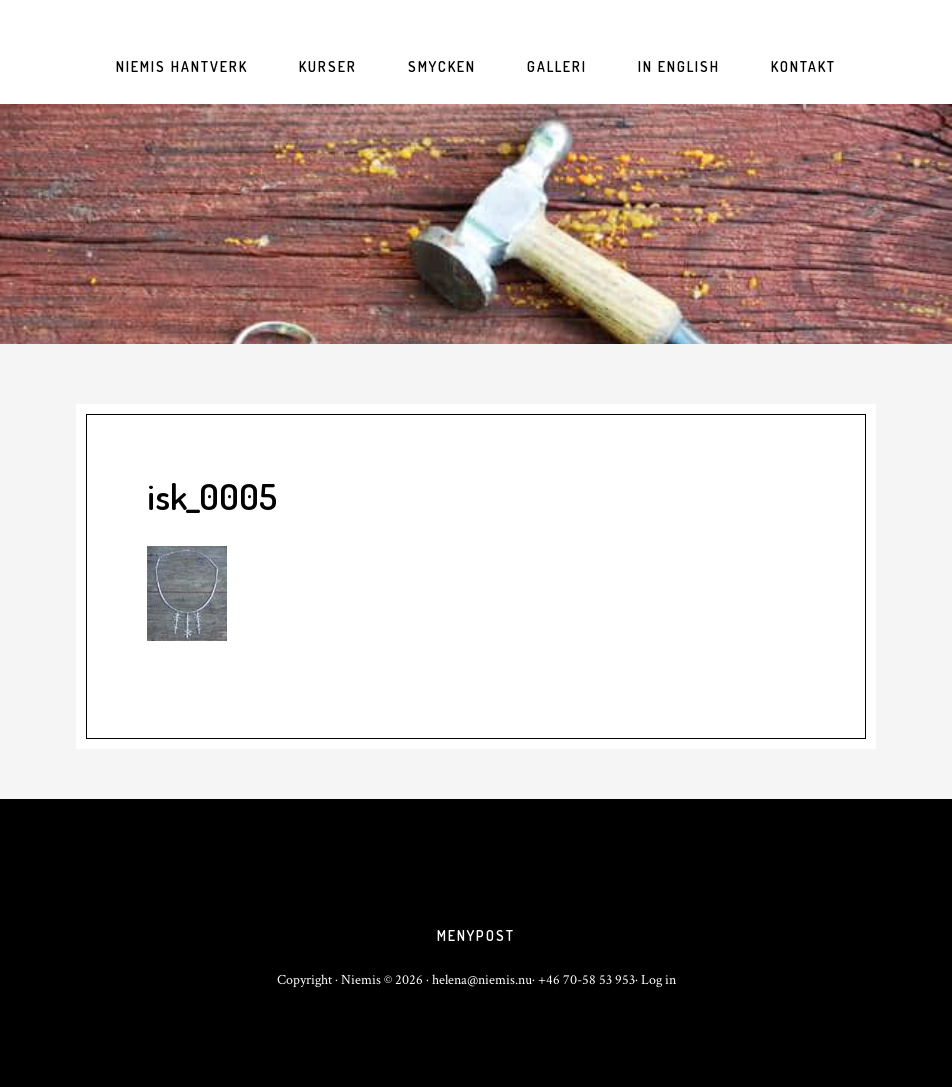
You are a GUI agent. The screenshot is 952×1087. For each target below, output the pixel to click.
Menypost (476, 935)
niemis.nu (476, 224)
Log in (658, 980)
